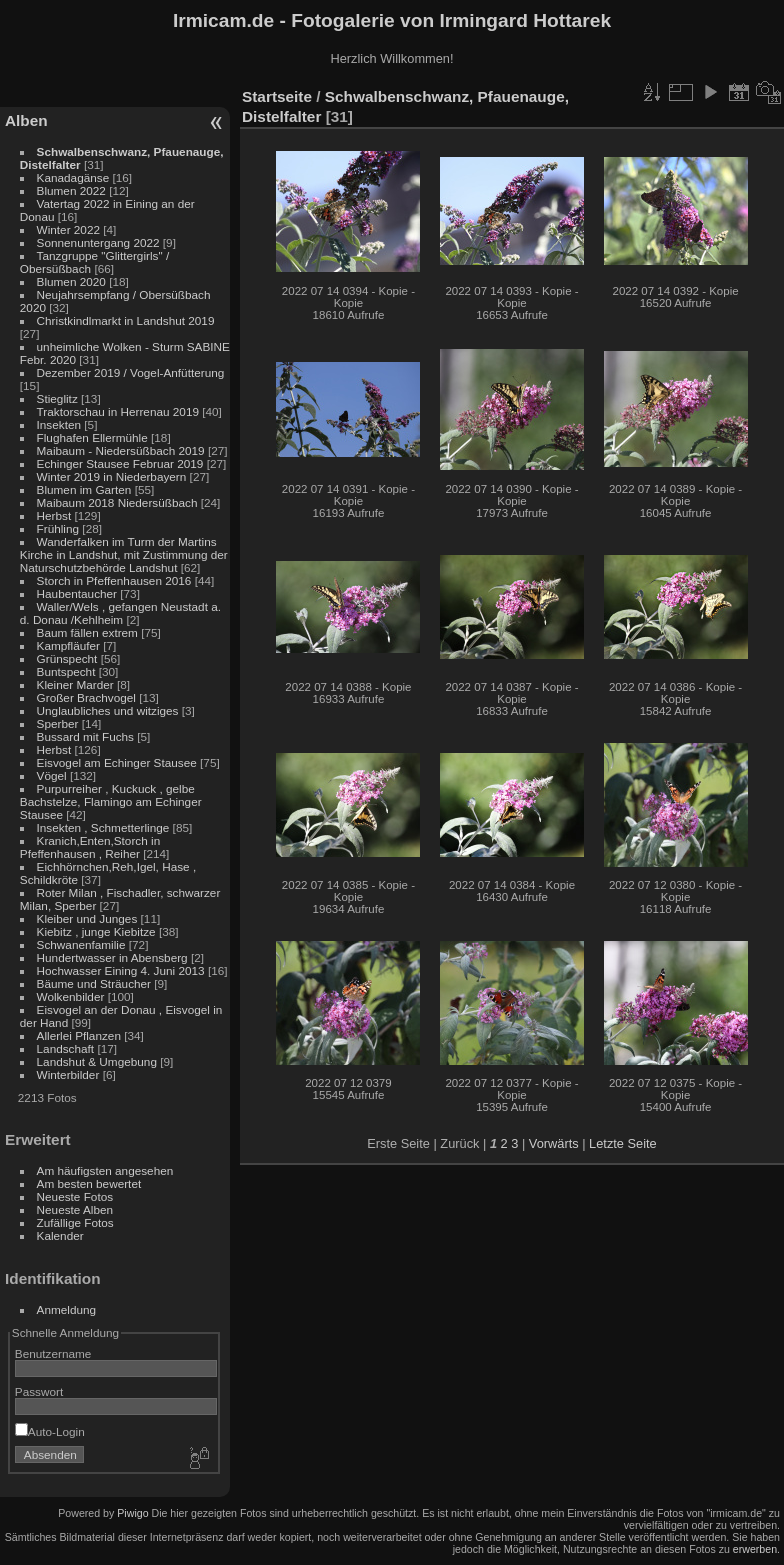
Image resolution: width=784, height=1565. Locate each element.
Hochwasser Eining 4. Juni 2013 (121, 970)
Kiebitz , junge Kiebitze (96, 931)
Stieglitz (59, 398)
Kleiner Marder (75, 684)
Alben (26, 120)
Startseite (277, 96)
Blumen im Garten (84, 489)
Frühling (58, 528)
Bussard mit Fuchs (85, 736)
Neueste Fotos (75, 1196)
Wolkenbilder (71, 996)
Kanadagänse (73, 177)
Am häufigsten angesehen (105, 1170)
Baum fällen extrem (87, 632)
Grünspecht (67, 658)
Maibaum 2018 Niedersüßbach (117, 502)
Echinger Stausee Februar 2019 (120, 463)
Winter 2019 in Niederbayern (112, 476)
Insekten (59, 424)
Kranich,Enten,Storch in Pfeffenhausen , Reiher (90, 847)
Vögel (52, 775)
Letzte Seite (623, 1143)
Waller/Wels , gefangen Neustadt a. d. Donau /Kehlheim (120, 613)
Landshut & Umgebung (97, 1061)
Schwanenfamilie (81, 944)
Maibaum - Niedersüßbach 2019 (121, 450)
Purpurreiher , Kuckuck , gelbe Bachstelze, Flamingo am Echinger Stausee (111, 801)
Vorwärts (554, 1143)
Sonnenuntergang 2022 (98, 242)
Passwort (39, 1391)
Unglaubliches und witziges (108, 710)
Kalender (60, 1235)
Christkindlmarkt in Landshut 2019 (126, 320)
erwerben (755, 1549)
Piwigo (132, 1513)
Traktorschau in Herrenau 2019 (118, 411)
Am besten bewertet (89, 1183)
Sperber (58, 723)
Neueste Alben (75, 1209)
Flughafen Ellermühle (92, 437)
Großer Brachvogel (86, 697)
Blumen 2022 (71, 190)
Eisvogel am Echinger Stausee (117, 762)
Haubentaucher (77, 593)
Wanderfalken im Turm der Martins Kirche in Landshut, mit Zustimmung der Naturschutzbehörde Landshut (124, 554)
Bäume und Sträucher (94, 983)
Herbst (54, 515)
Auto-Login (50, 1431)
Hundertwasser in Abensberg (112, 957)
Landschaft (66, 1048)
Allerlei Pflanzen (79, 1035)
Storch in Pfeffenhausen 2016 (114, 580)
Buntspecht (66, 671)
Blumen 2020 (71, 281)
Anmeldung (67, 1309)
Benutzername (53, 1353)
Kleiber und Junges (87, 918)
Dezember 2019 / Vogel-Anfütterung (131, 372)
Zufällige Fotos (75, 1222)
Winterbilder (68, 1074)
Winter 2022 (68, 229)
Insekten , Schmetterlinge (103, 827)
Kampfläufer (68, 645)
